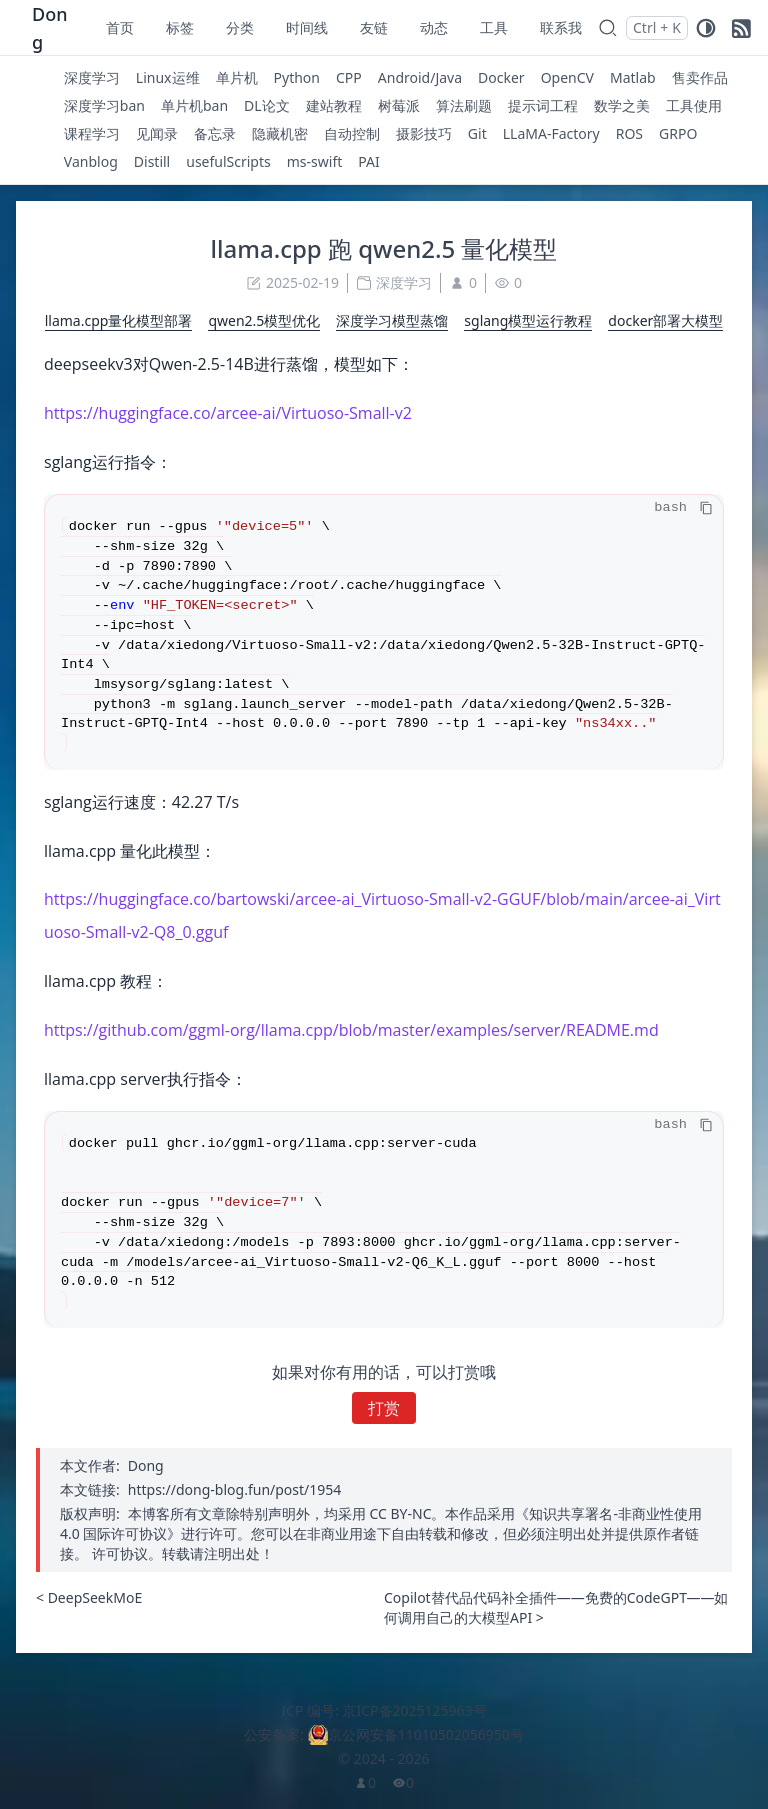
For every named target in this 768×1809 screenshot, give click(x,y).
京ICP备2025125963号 (414, 1710)
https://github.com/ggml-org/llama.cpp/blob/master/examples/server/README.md (351, 1030)
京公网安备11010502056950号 (426, 1734)
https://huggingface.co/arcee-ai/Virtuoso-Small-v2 (228, 413)
